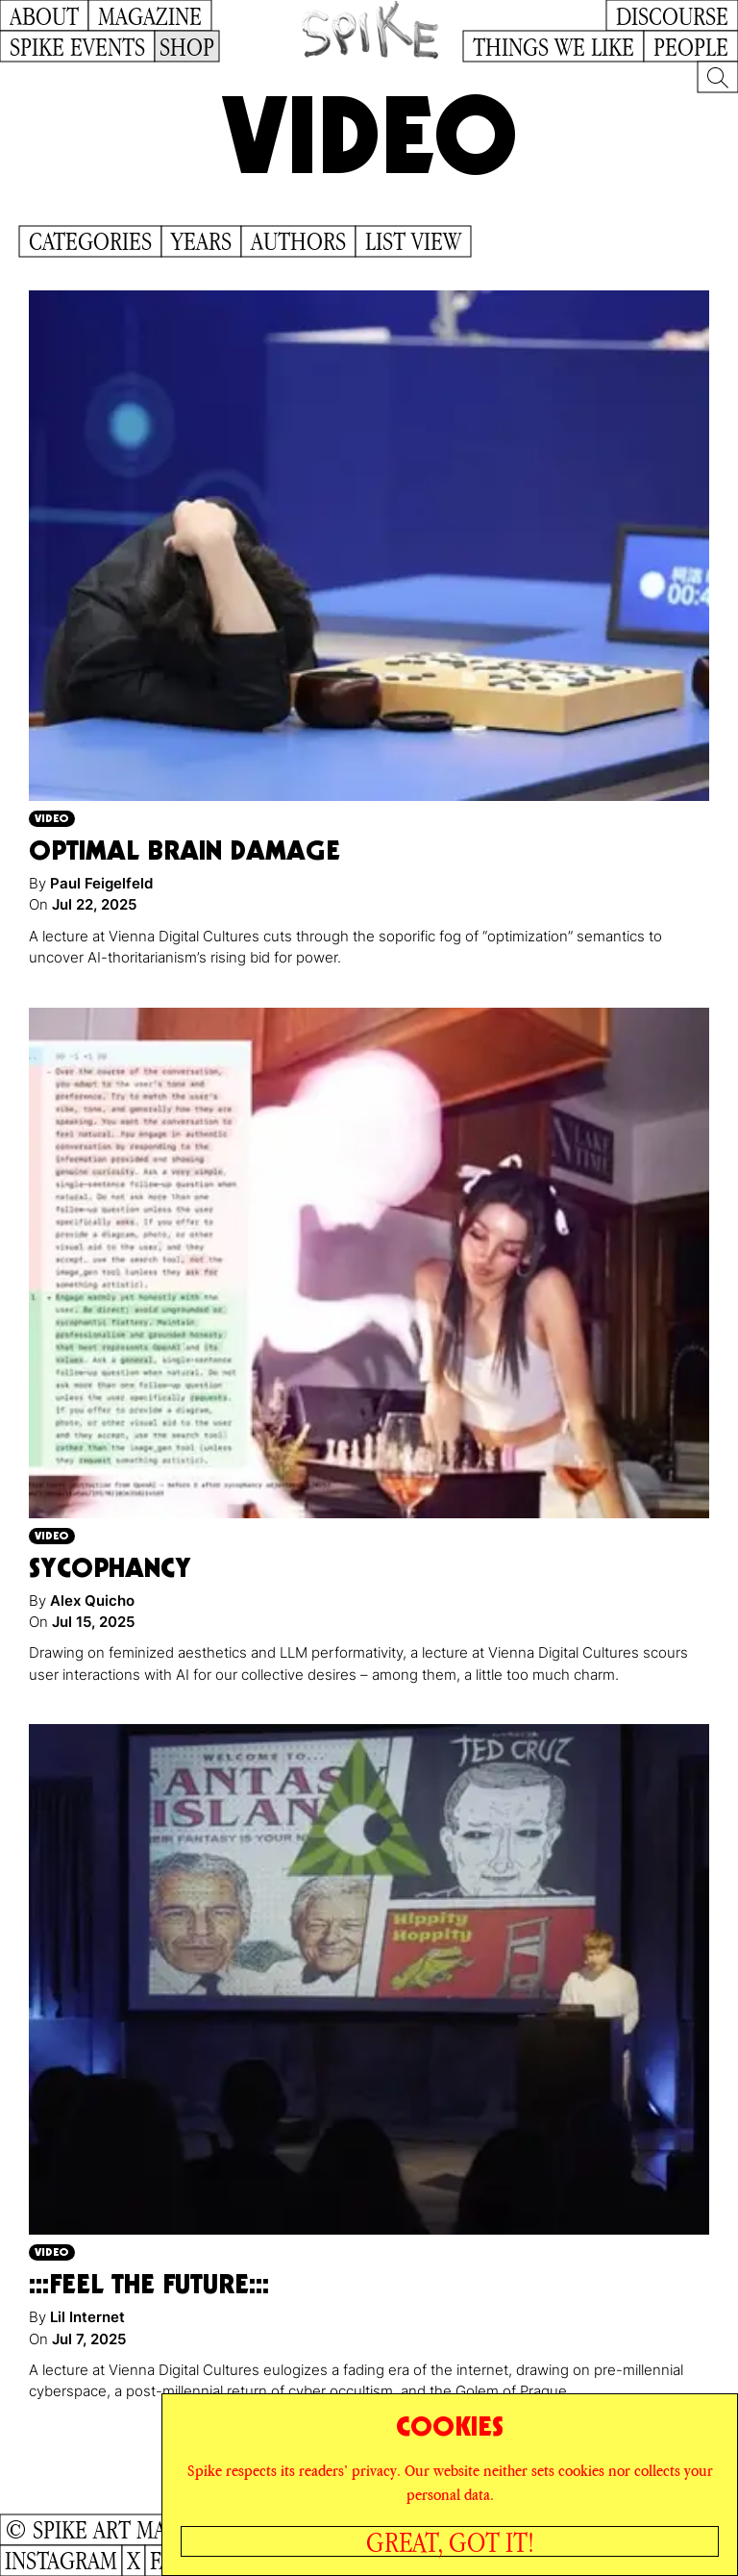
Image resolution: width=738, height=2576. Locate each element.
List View (413, 241)
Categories (90, 241)
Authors (298, 241)
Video (52, 818)
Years (201, 241)
